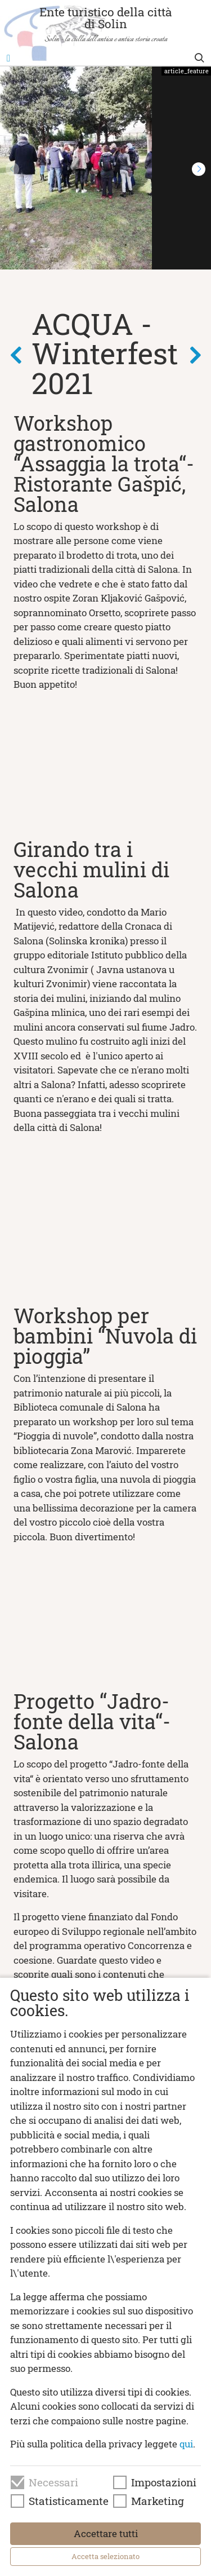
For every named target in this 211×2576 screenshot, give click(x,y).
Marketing (157, 2501)
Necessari (53, 2482)
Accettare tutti (106, 2533)
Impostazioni (163, 2482)
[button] (198, 169)
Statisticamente (69, 2501)
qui (186, 2443)
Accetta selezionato (105, 2556)
